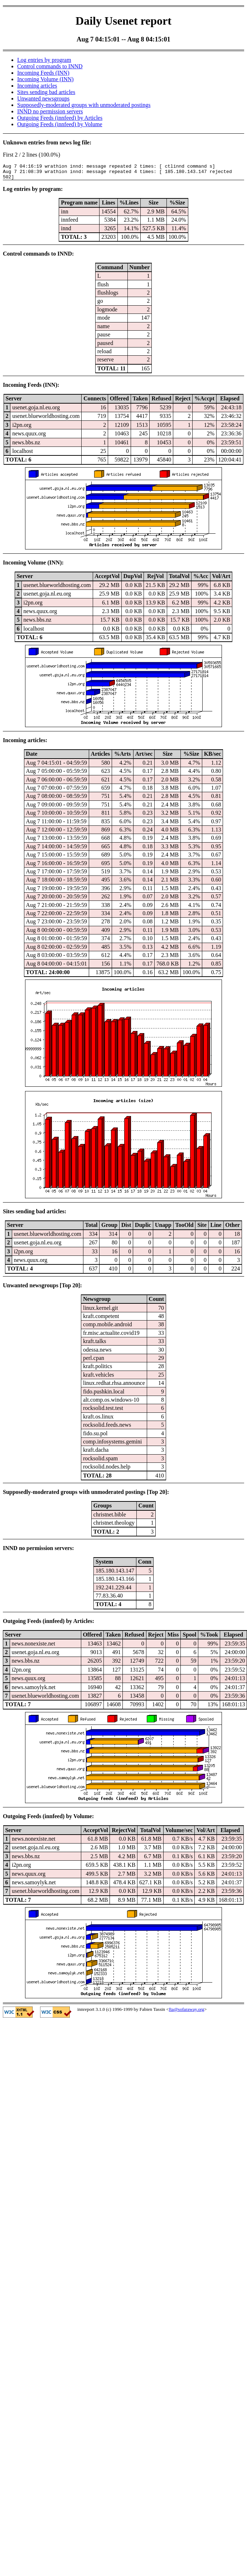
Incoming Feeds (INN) (43, 73)
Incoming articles (37, 86)
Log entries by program (44, 60)
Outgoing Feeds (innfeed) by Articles (59, 118)
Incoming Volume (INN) (45, 79)
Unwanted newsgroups (43, 98)
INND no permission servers (50, 111)
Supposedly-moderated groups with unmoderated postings (83, 105)
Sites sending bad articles (46, 92)
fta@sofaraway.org (186, 2012)
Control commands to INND (50, 66)
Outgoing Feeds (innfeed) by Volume (59, 124)
